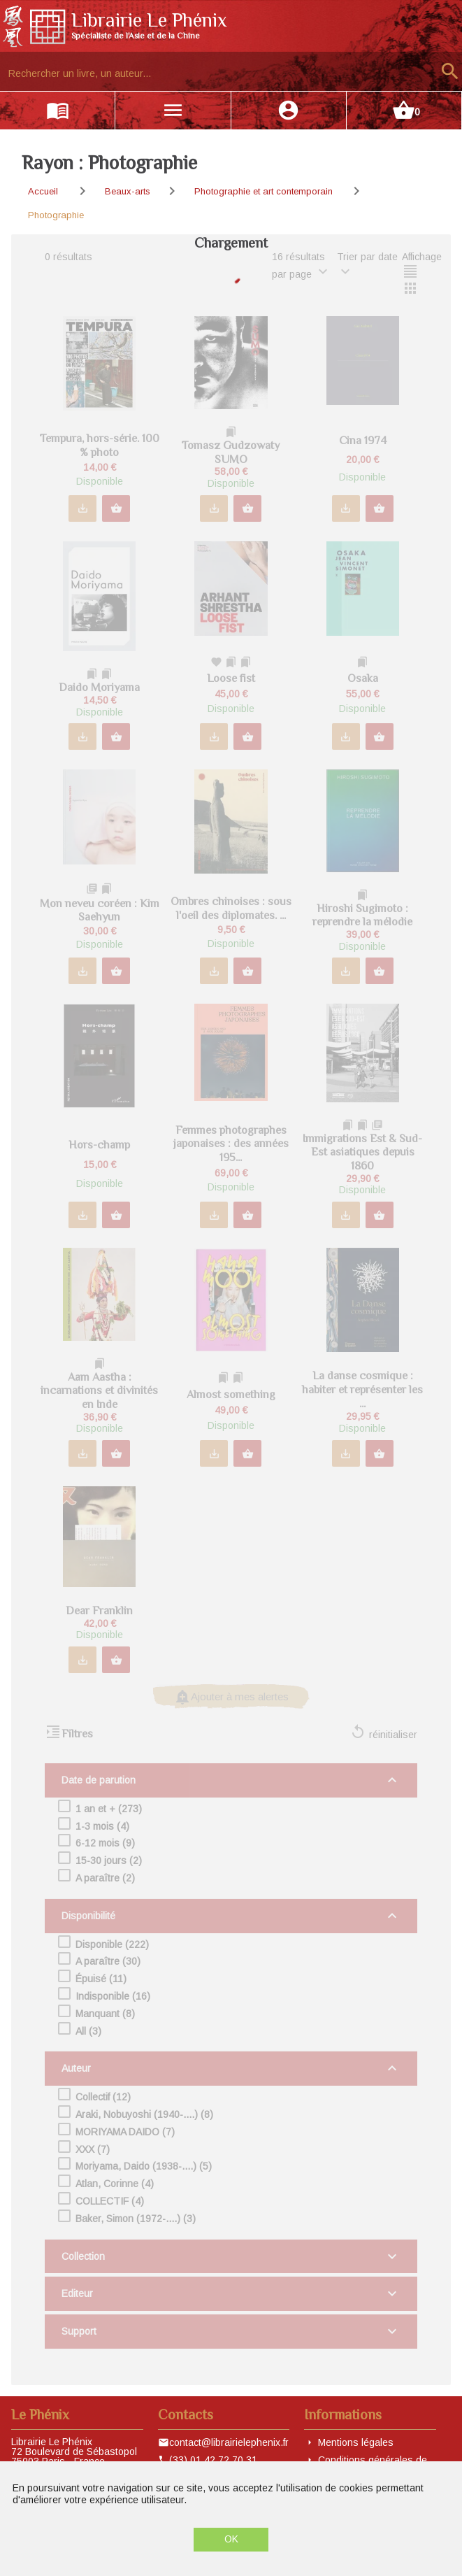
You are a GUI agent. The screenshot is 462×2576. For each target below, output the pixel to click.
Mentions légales (356, 2442)
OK (231, 2539)
